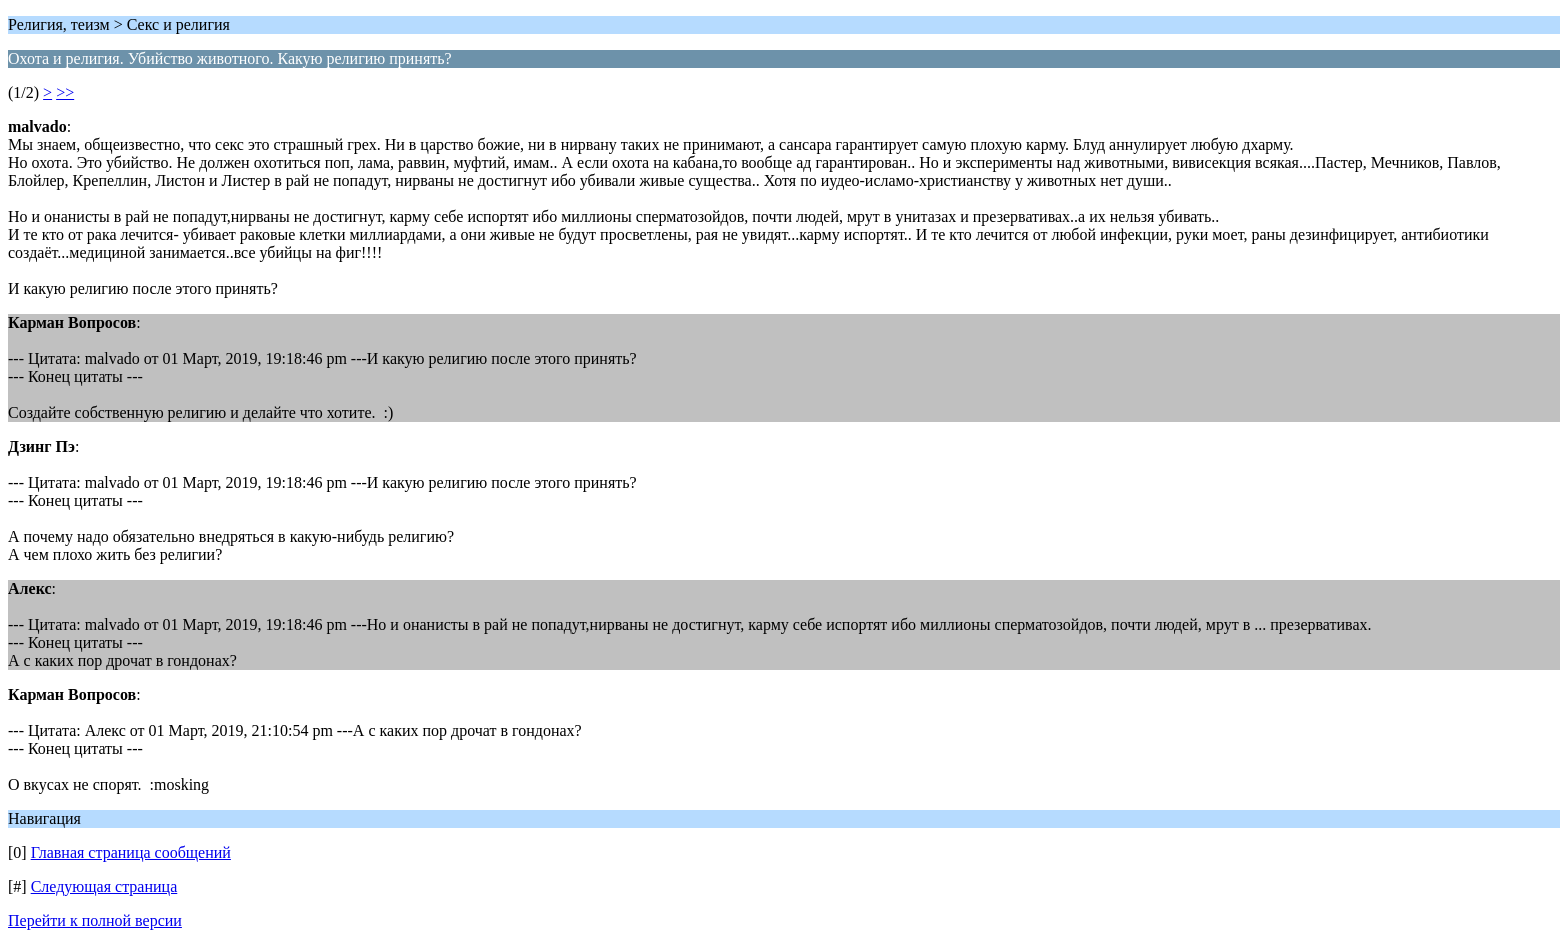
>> (65, 92)
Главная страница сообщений (131, 852)
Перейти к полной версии (95, 920)
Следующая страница (104, 886)
